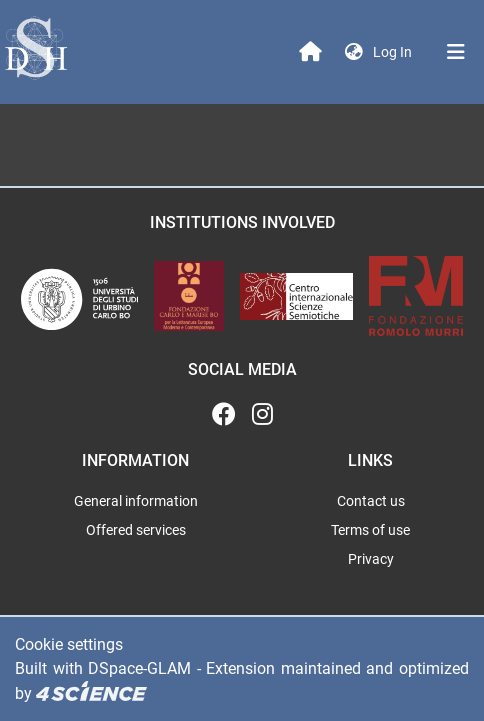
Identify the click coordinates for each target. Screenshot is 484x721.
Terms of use (370, 530)
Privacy (371, 559)
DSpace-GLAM (139, 668)
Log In (394, 52)
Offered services (136, 530)
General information (136, 501)
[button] (354, 52)
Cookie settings (69, 644)
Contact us (371, 501)
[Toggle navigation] (456, 52)
